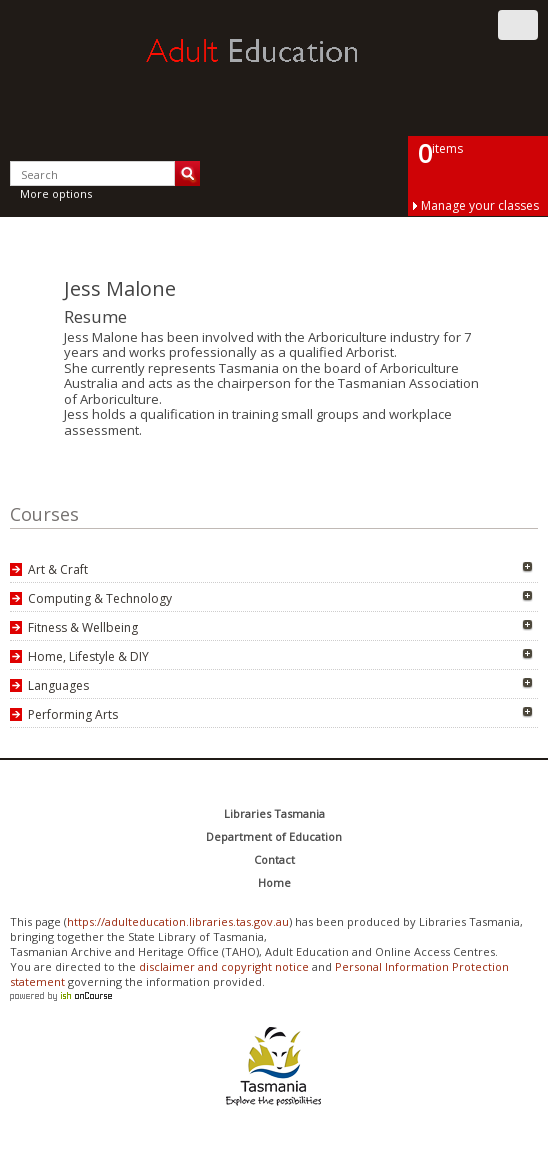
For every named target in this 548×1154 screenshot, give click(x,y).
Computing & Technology (100, 598)
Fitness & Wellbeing (83, 627)
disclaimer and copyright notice (224, 966)
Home (274, 882)
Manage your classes (480, 205)
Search (187, 173)
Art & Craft (58, 569)
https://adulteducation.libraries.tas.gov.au (178, 921)
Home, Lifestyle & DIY (88, 656)
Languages (58, 685)
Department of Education (274, 836)
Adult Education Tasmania (274, 69)
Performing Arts (73, 714)
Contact (274, 859)
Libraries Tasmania (274, 813)
